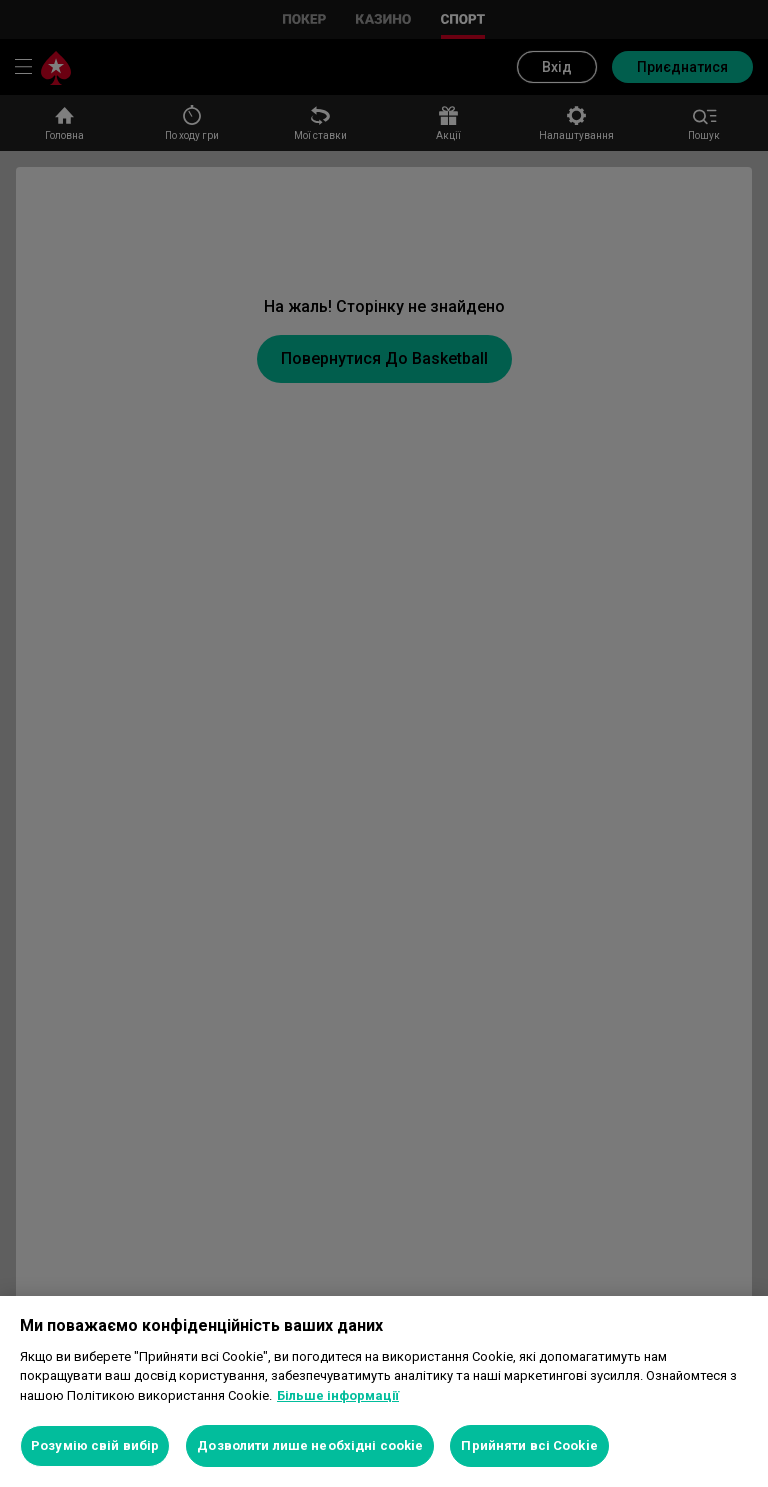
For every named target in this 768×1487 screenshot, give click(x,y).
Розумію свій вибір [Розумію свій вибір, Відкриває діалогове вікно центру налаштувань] (95, 1445)
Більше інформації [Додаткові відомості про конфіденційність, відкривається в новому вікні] (338, 1395)
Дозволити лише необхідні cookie (310, 1445)
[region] (384, 1391)
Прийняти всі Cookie (529, 1445)
